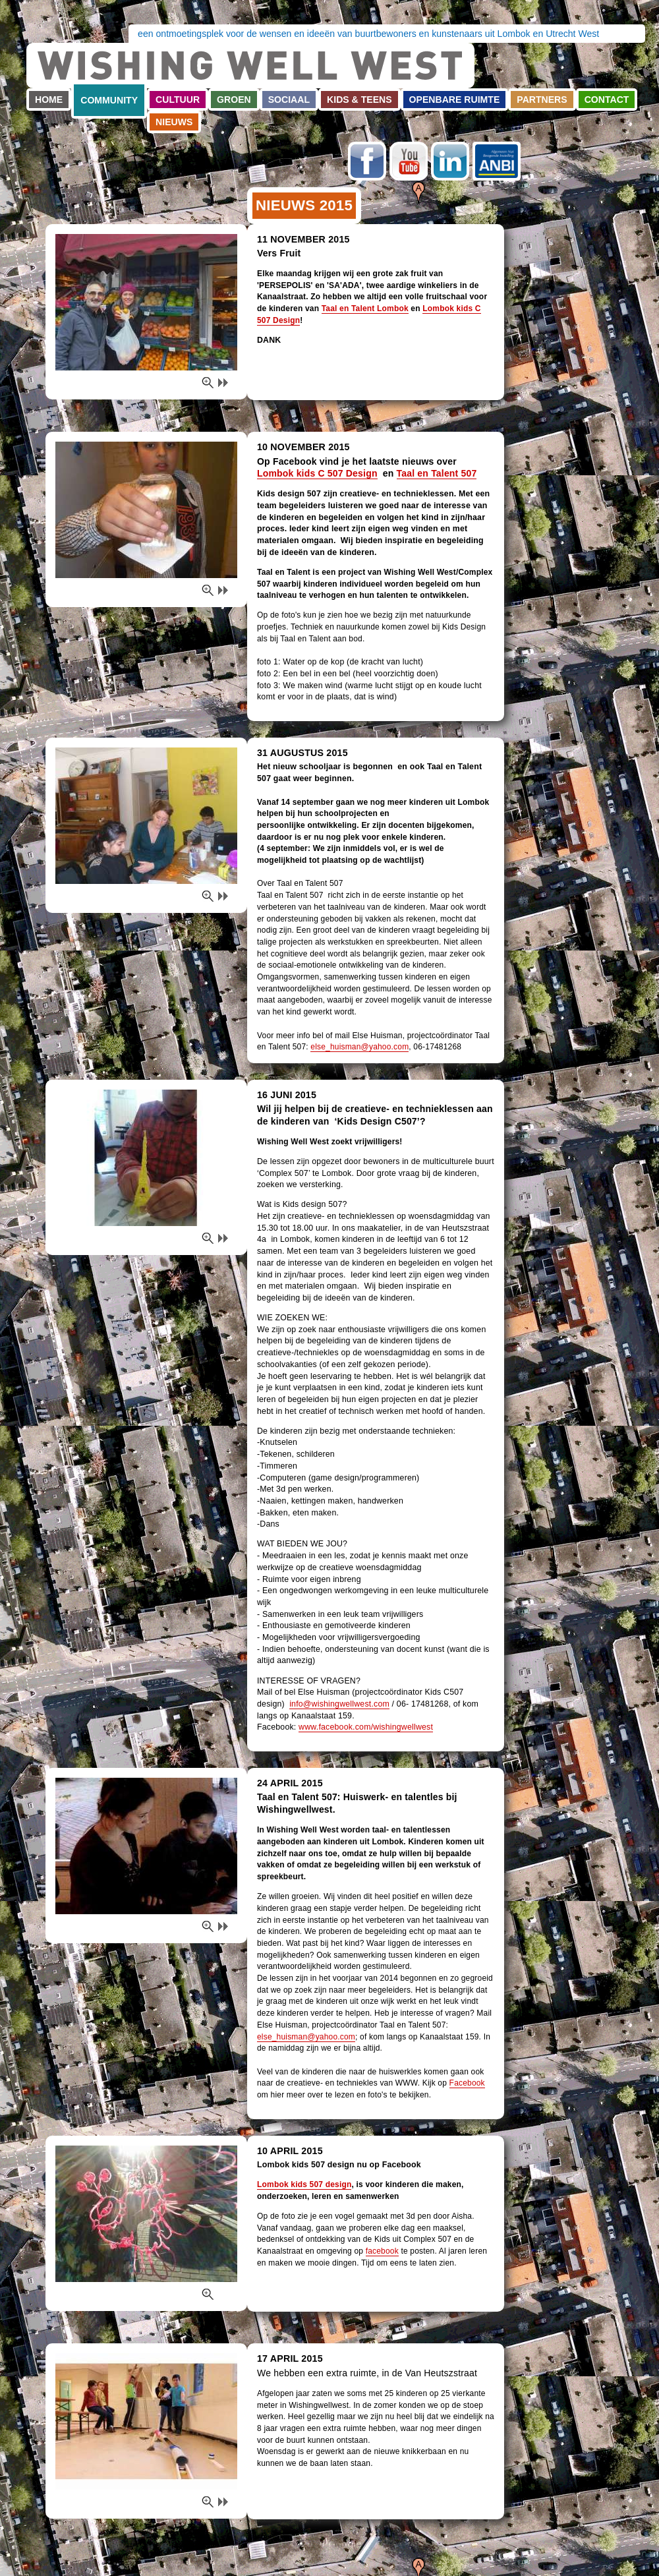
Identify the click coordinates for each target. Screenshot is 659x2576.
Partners (542, 99)
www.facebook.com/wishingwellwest (366, 1727)
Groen (234, 99)
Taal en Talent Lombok (365, 308)
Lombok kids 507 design (304, 2184)
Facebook (367, 161)
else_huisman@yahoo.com (359, 1046)
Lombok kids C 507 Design (317, 473)
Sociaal (289, 99)
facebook (382, 2251)
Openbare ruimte (454, 99)
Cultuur (178, 99)
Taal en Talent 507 (437, 473)
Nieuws (174, 122)
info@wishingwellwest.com (339, 1704)
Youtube (408, 161)
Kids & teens (359, 99)
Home (49, 99)
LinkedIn (450, 161)
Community (109, 100)
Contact (607, 99)
